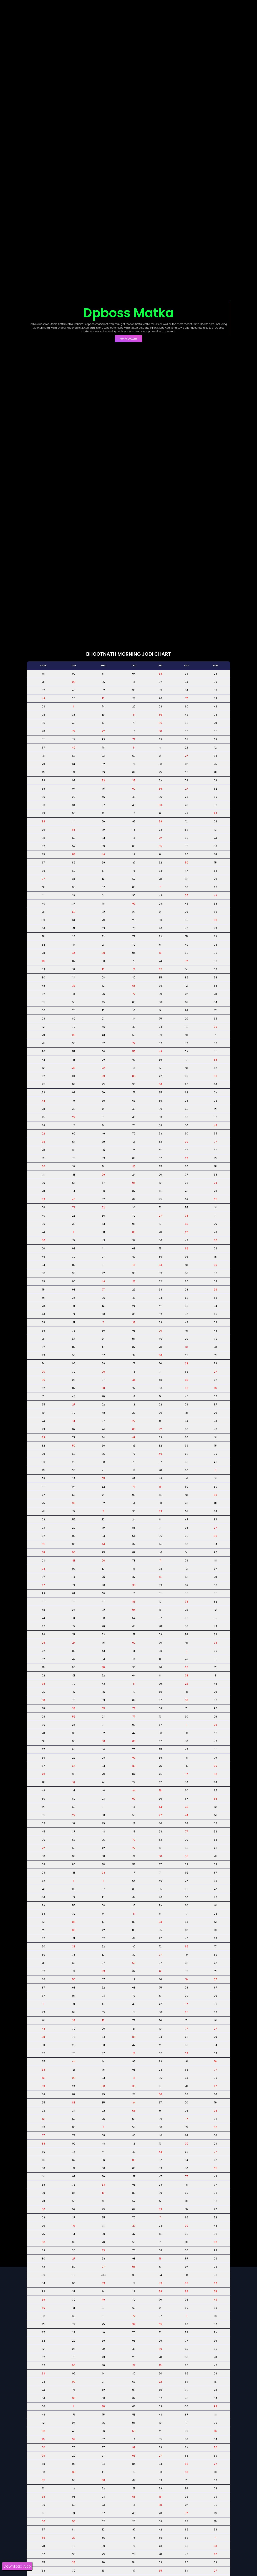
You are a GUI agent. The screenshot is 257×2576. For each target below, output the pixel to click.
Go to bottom (128, 338)
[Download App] (17, 2567)
